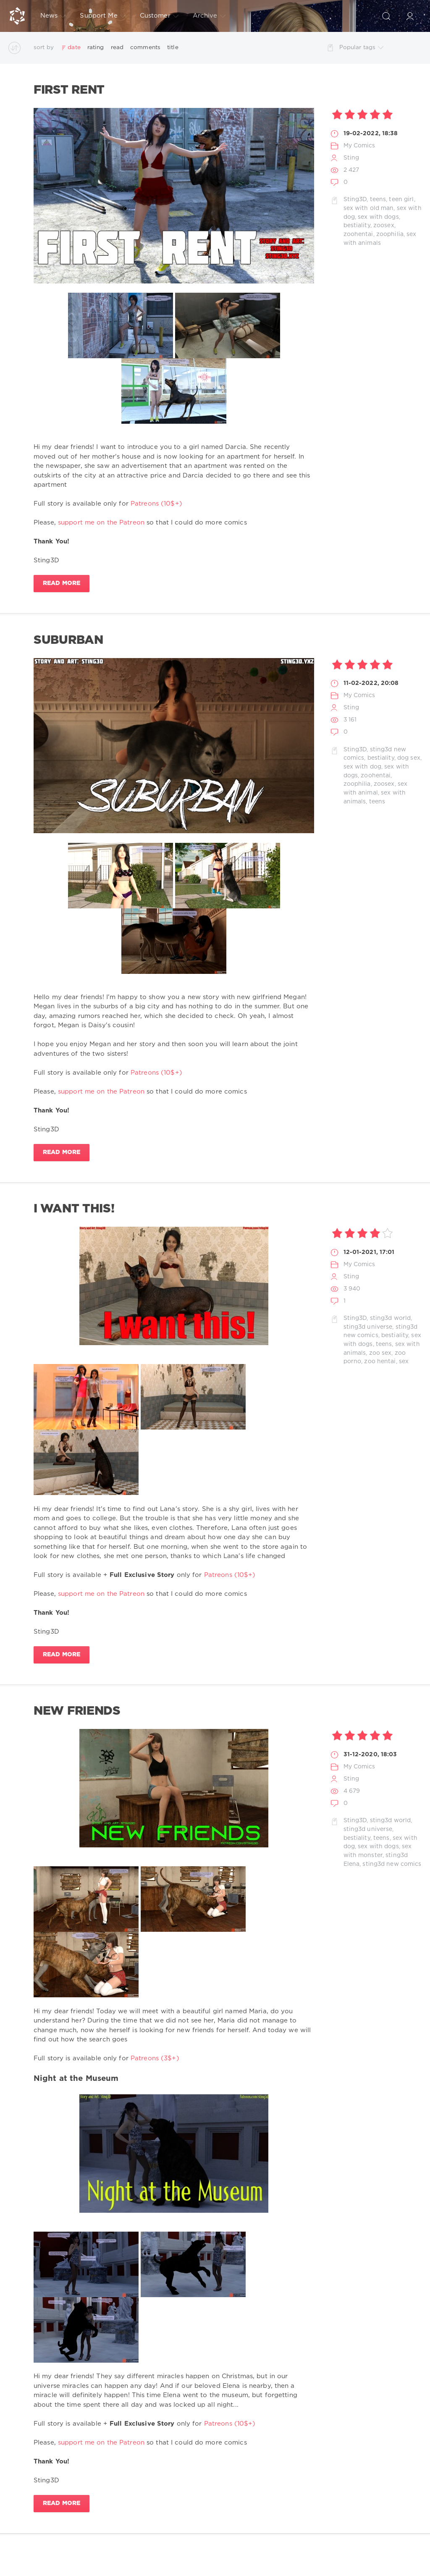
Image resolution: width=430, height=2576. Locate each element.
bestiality (356, 225)
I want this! (74, 1209)
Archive (209, 16)
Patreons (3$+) (155, 2058)
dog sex (408, 758)
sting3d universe (368, 1327)
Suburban (68, 640)
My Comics (359, 145)
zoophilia (390, 234)
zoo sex (380, 1353)
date (74, 47)
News (53, 16)
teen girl (401, 199)
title (172, 47)
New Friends (77, 1711)
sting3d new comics (391, 1864)
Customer (159, 16)
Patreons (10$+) (156, 503)
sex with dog (362, 766)
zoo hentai (380, 1361)
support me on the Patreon (101, 522)
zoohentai (358, 234)
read (117, 47)
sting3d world (390, 1318)
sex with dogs (378, 217)
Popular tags (361, 47)
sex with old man (368, 208)
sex (404, 1361)
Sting (351, 157)
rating (95, 47)
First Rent (69, 90)
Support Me (102, 16)
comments (145, 47)
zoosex (383, 225)
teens (378, 199)
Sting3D (355, 199)
